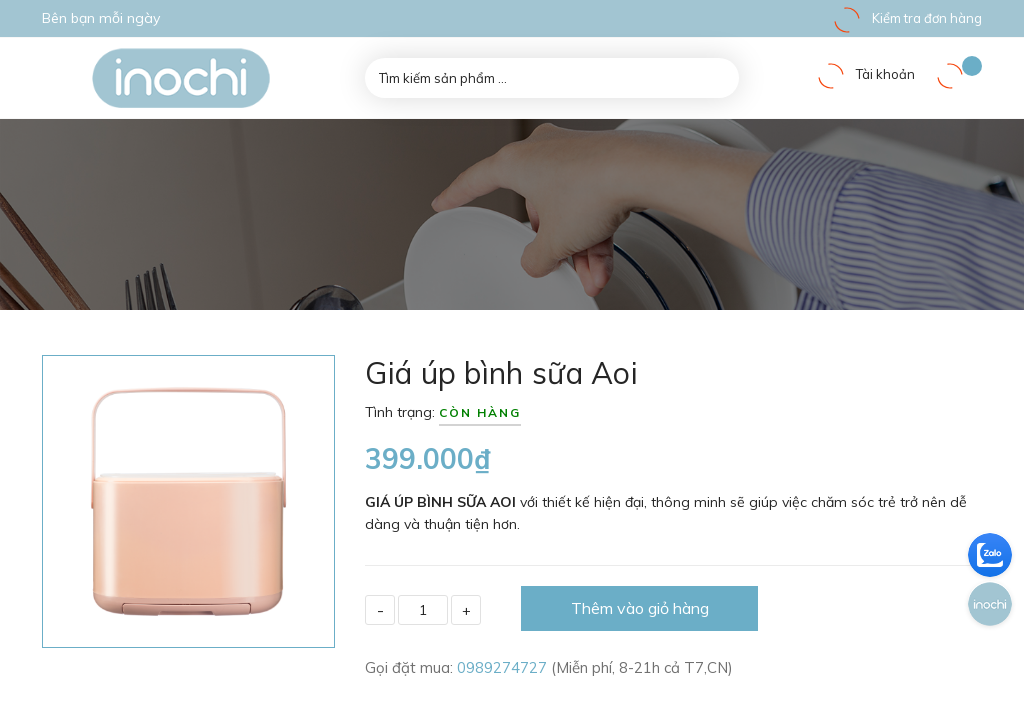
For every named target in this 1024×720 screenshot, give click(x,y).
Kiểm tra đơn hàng (907, 18)
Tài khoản (865, 74)
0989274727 (504, 667)
